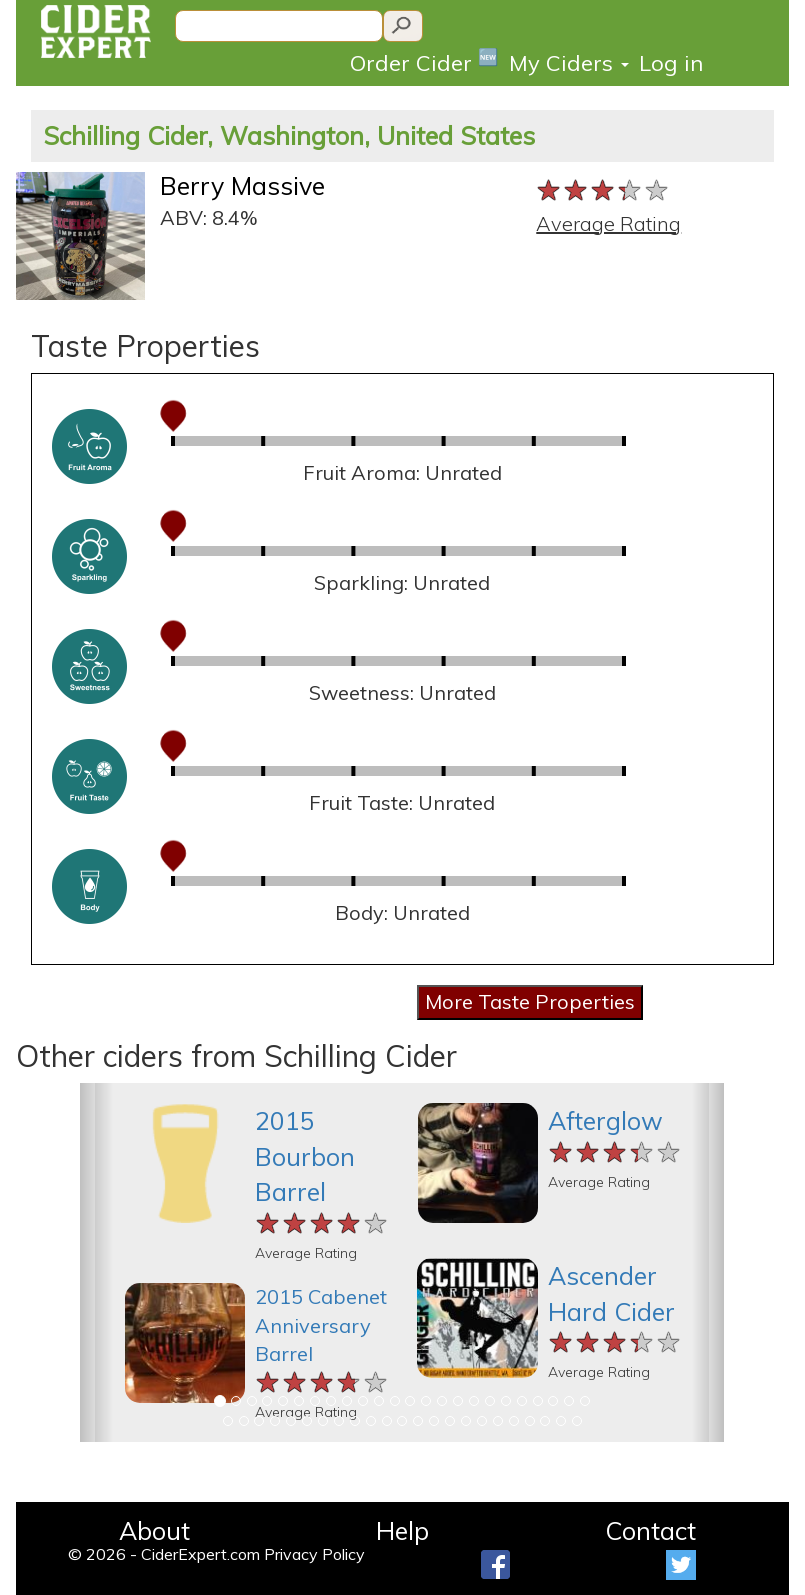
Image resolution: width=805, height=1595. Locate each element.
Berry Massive (242, 185)
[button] (96, 1262)
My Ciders (569, 63)
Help (402, 1530)
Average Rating (608, 223)
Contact (650, 1530)
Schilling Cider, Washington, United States (289, 135)
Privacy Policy (314, 1554)
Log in (671, 63)
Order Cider (424, 61)
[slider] (603, 191)
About (154, 1530)
